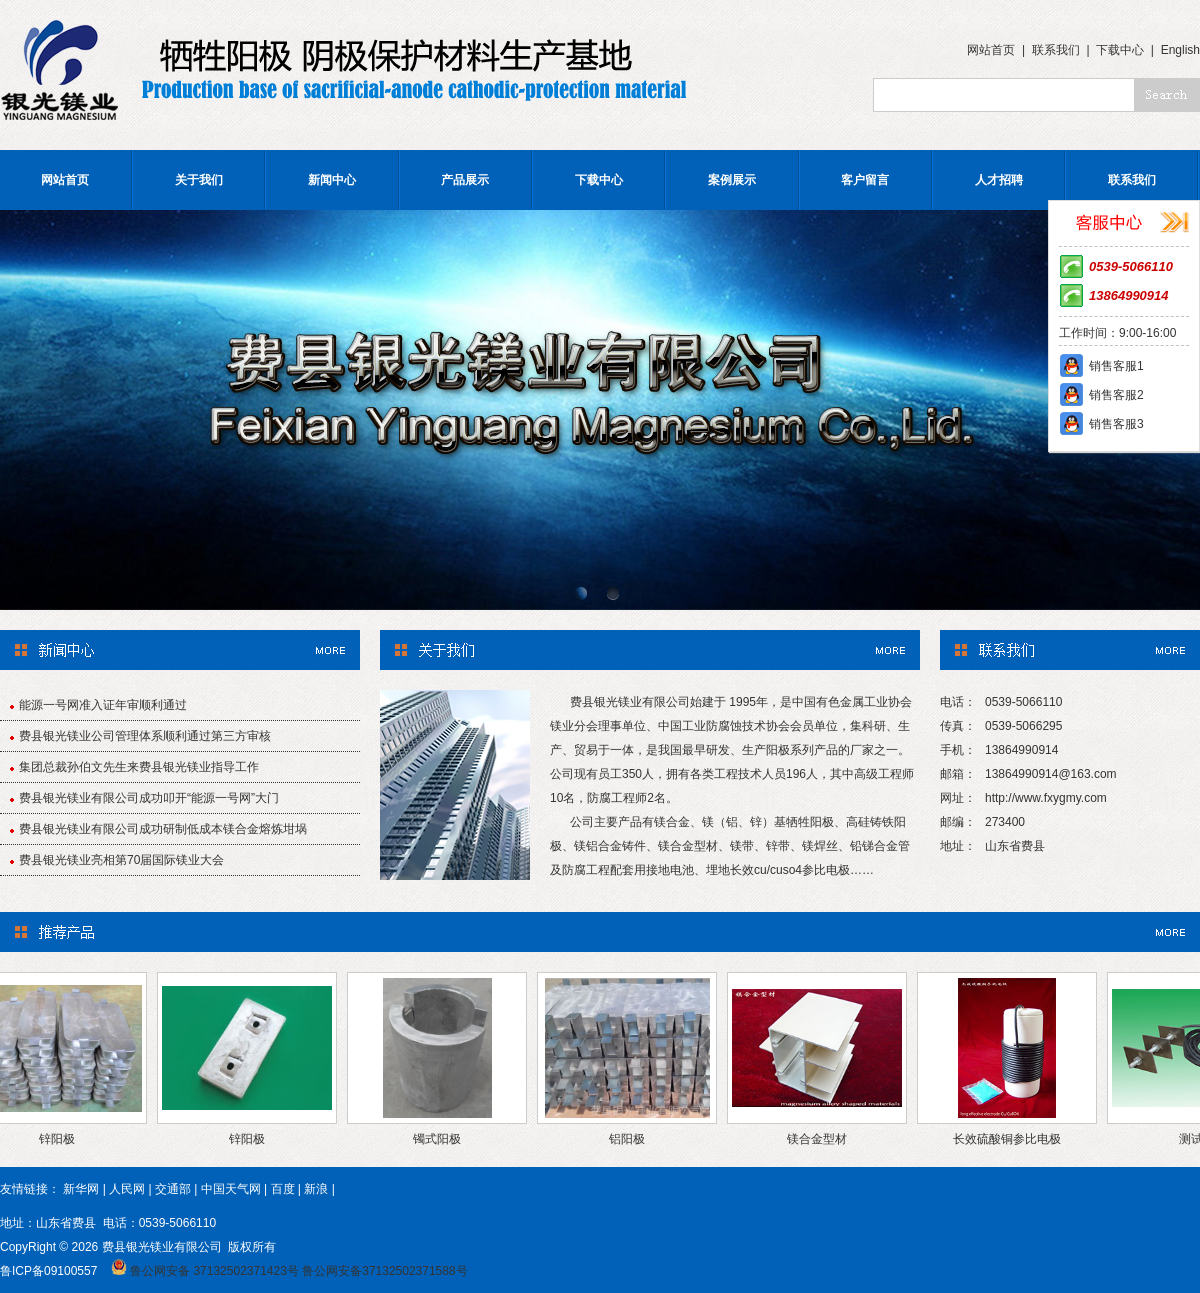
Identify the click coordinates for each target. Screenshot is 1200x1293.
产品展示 (465, 180)
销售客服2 (1116, 395)
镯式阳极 (442, 1139)
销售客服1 (1116, 366)
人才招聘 (999, 180)
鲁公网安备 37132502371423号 (214, 1271)
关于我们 (199, 180)
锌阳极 (62, 1139)
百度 (283, 1189)
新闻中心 (332, 180)
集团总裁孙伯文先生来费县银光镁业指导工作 (139, 767)
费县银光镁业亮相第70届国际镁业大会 (121, 860)
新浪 (316, 1189)
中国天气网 (231, 1189)
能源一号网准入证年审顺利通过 (103, 705)
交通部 (173, 1189)
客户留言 (865, 180)
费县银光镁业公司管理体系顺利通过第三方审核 (145, 736)
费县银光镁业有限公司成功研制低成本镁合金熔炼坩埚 (163, 829)
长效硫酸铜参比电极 (1012, 1139)
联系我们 (1056, 50)
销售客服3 (1116, 424)
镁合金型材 (822, 1139)
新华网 (81, 1189)
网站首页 (991, 50)
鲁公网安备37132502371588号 (384, 1271)
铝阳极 (632, 1139)
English (1180, 50)
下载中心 (1120, 50)
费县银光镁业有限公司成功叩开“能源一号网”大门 (149, 798)
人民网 (127, 1189)
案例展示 (732, 180)
